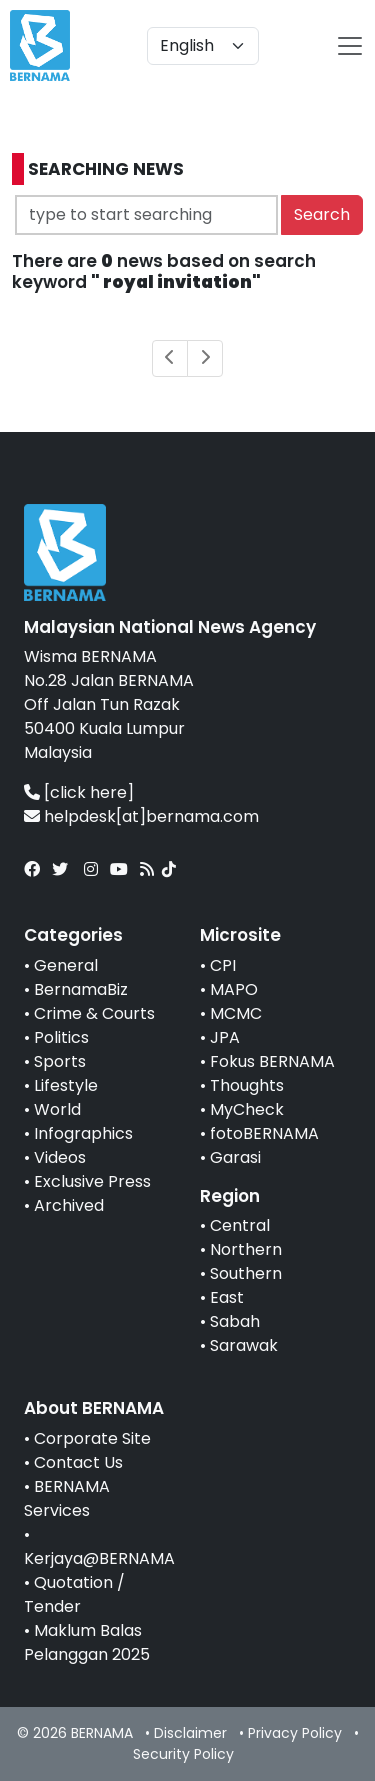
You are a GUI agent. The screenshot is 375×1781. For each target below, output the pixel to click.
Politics (61, 1037)
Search (322, 214)
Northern (246, 1249)
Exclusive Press (92, 1181)
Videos (60, 1157)
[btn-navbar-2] (350, 46)
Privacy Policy (295, 1733)
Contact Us (78, 1462)
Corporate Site (92, 1438)
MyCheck (247, 1109)
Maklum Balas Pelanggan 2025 (87, 1642)
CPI (223, 965)
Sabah (235, 1321)
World (57, 1109)
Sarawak (244, 1345)
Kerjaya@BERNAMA (99, 1558)
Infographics (83, 1133)
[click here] (89, 792)
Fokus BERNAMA (272, 1061)
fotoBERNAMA (264, 1133)
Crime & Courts (94, 1013)
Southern (246, 1273)
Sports (60, 1061)
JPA (225, 1037)
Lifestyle (66, 1085)
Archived (69, 1205)
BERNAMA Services (67, 1498)
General (66, 965)
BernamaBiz (81, 989)
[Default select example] (203, 46)
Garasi (235, 1157)
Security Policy (183, 1754)
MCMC (236, 1013)
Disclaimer (190, 1733)
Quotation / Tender (74, 1594)
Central (240, 1225)
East (227, 1297)
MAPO (234, 989)
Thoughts (247, 1085)
